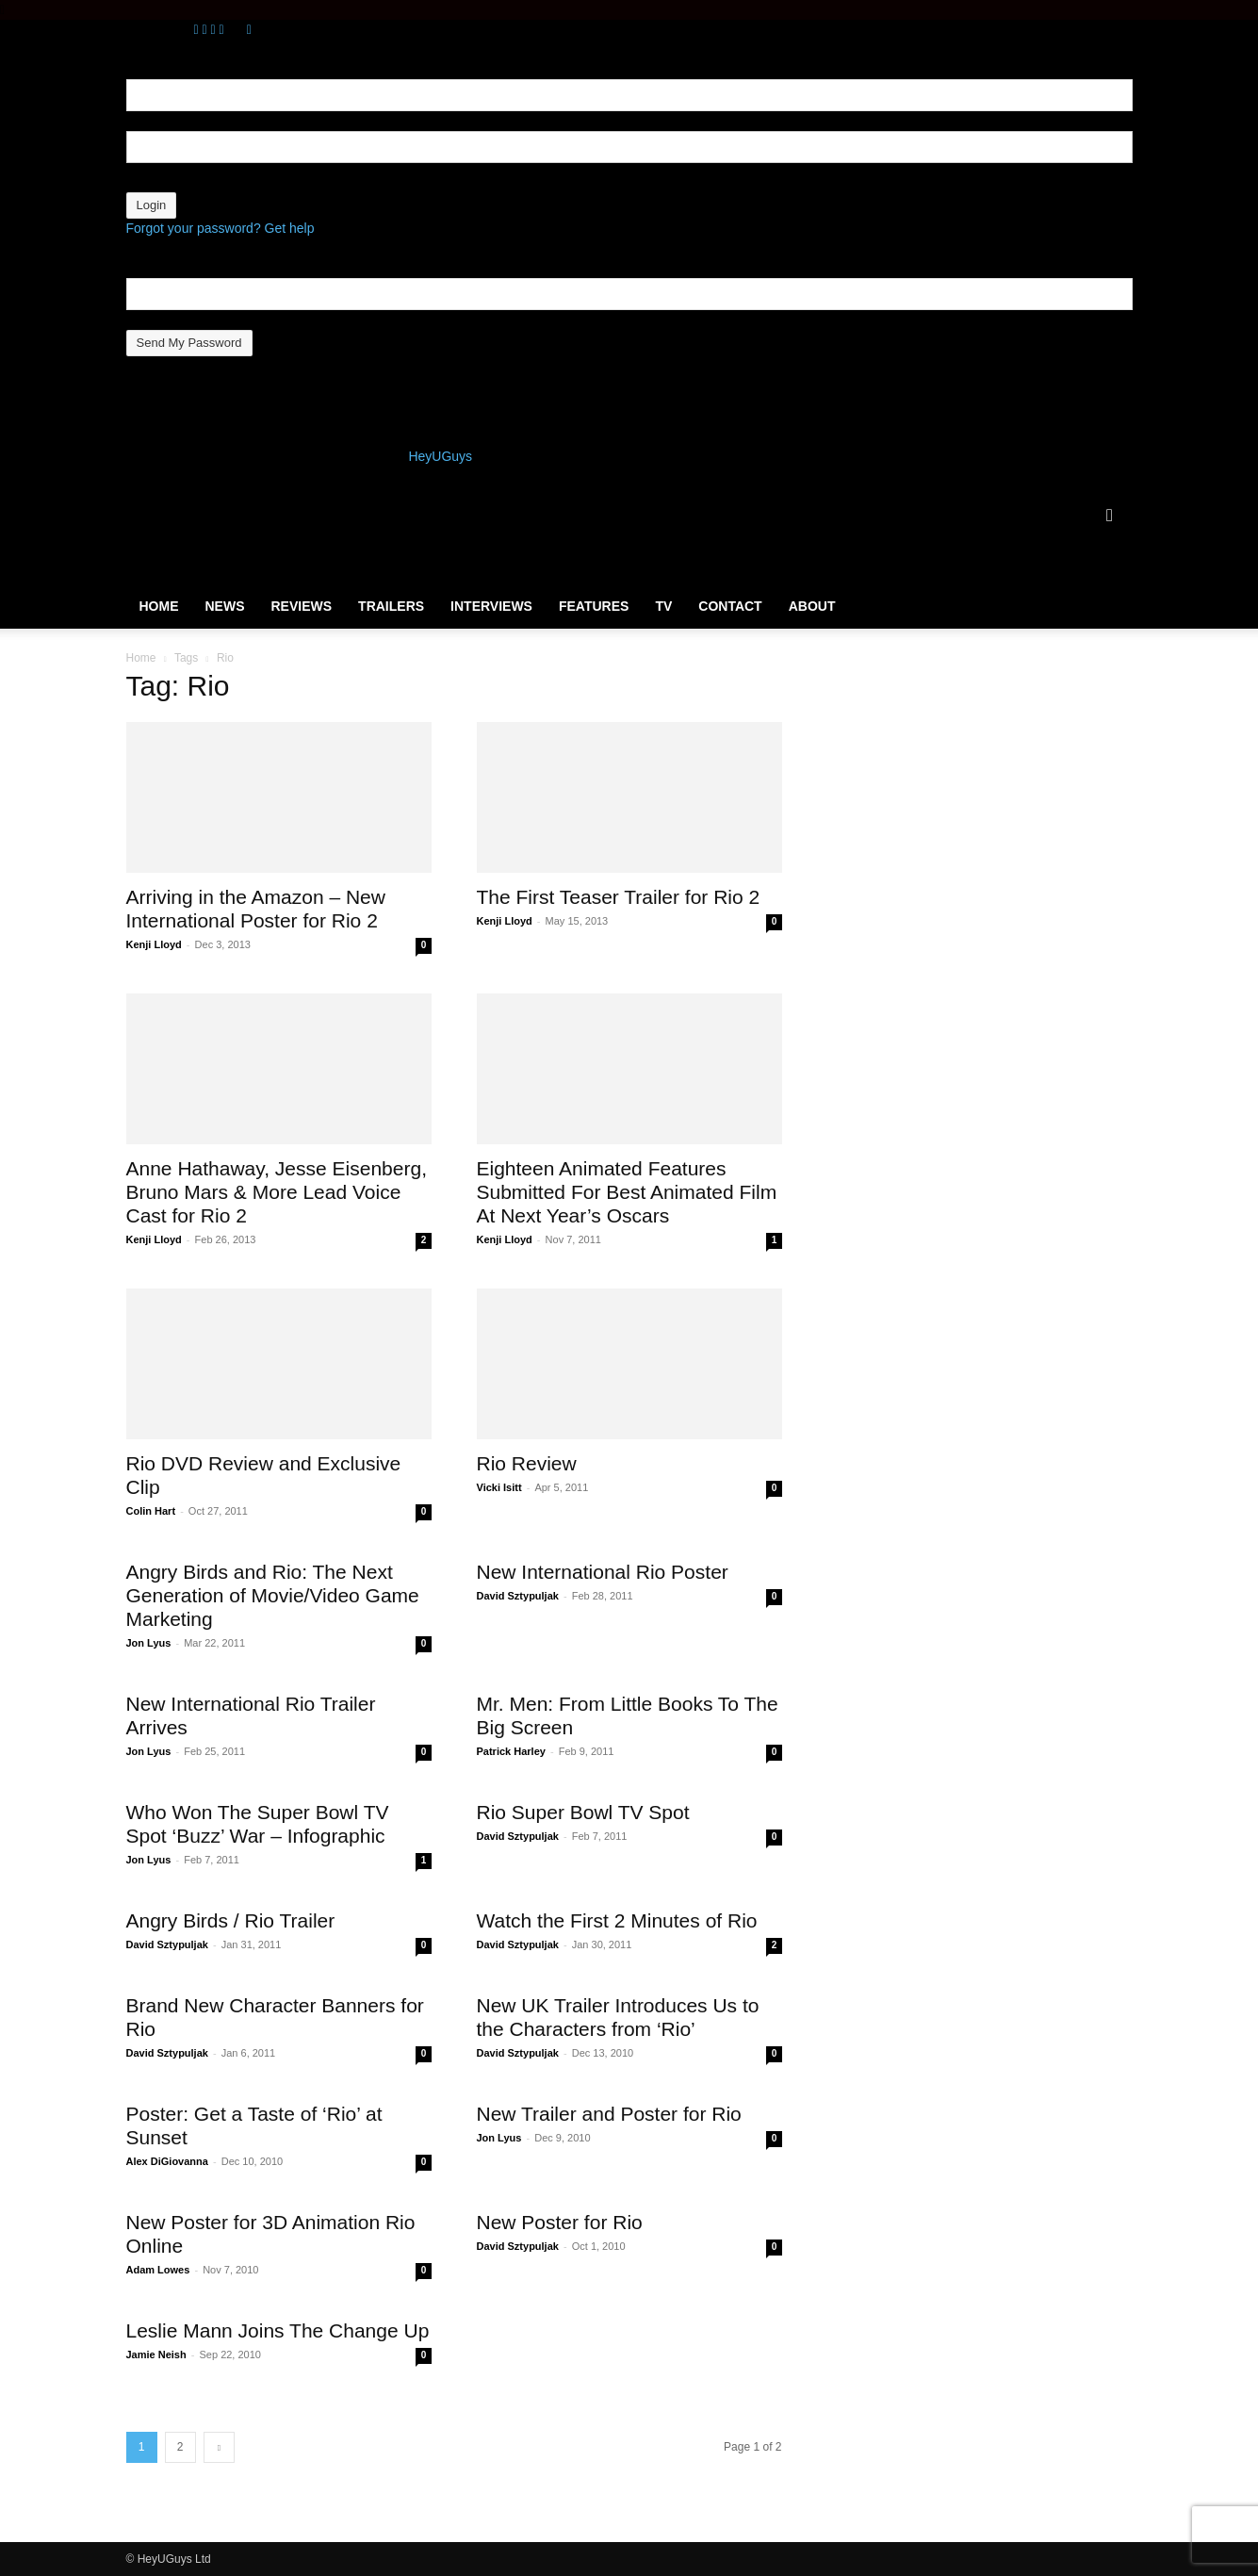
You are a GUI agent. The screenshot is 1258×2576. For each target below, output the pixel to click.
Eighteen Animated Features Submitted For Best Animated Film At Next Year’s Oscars (627, 1191)
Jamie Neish (156, 2354)
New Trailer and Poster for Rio (609, 2114)
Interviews (491, 606)
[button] (1110, 516)
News (225, 606)
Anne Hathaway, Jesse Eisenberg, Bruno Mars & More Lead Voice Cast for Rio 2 (276, 1191)
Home (159, 606)
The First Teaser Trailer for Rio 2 (618, 897)
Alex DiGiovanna (167, 2161)
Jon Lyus (149, 1643)
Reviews (302, 606)
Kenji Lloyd (154, 944)
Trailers (391, 606)
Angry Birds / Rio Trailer (230, 1920)
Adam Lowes (158, 2269)
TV (663, 606)
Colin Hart (151, 1511)
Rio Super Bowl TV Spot (583, 1812)
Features (594, 606)
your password (169, 181)
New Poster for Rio (560, 2222)
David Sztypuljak (518, 1595)
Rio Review (527, 1463)
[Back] (249, 29)
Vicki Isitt (499, 1487)
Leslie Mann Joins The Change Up (278, 2330)
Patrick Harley (511, 1751)
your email (157, 319)
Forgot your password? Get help (220, 228)
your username (170, 120)
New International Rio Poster (602, 1572)
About (812, 606)
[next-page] (219, 2447)
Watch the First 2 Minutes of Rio (617, 1920)
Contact (729, 606)
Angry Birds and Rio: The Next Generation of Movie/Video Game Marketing (272, 1595)
